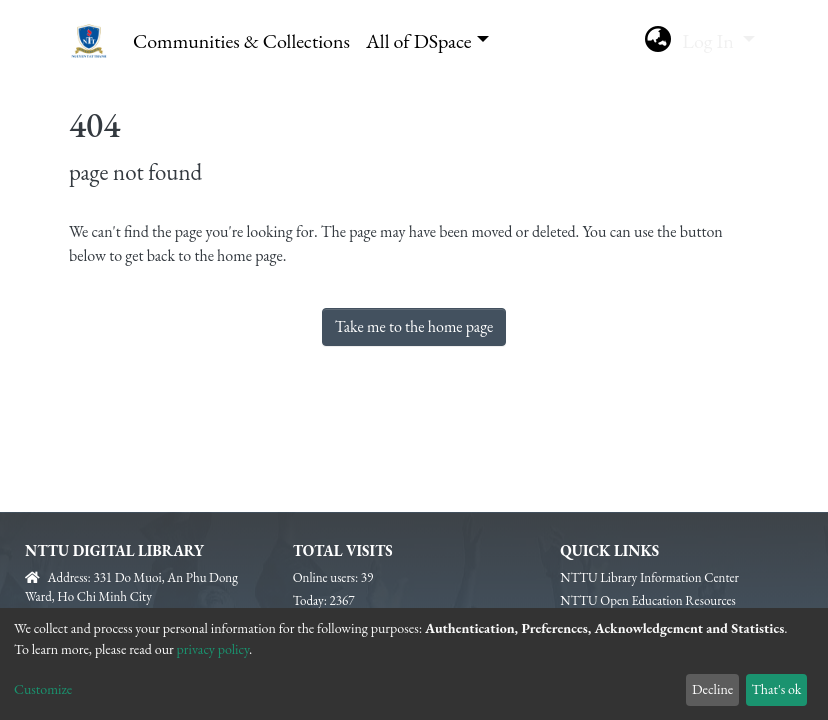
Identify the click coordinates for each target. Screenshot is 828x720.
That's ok (776, 689)
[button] (657, 41)
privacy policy (213, 649)
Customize (43, 689)
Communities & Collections (241, 41)
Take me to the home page (414, 326)
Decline (712, 689)
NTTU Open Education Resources (647, 600)
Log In (710, 41)
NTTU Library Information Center (649, 577)
